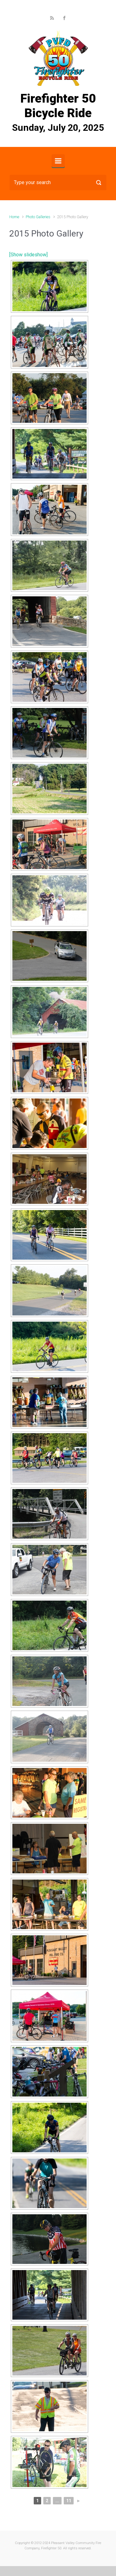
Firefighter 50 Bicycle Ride (58, 105)
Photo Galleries (38, 216)
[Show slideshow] (28, 255)
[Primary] (58, 160)
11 (68, 2500)
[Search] (58, 182)
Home (14, 216)
